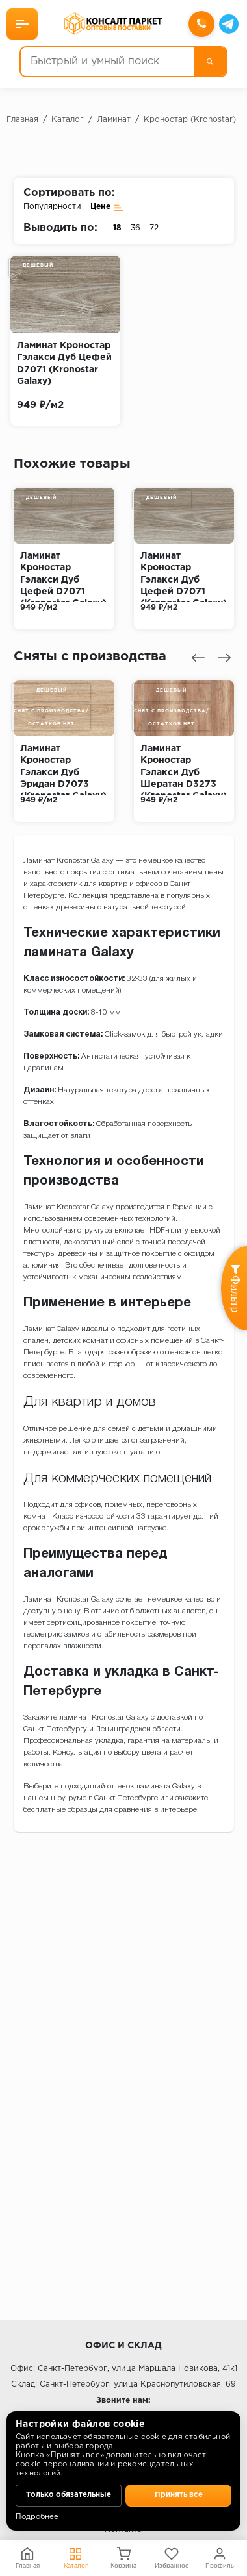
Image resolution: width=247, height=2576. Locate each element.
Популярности (52, 206)
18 (117, 228)
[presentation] (198, 657)
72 (154, 228)
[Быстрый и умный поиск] (107, 61)
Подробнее (37, 2517)
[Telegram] (228, 24)
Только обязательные (69, 2495)
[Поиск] (210, 61)
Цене (107, 206)
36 (135, 228)
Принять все (179, 2495)
